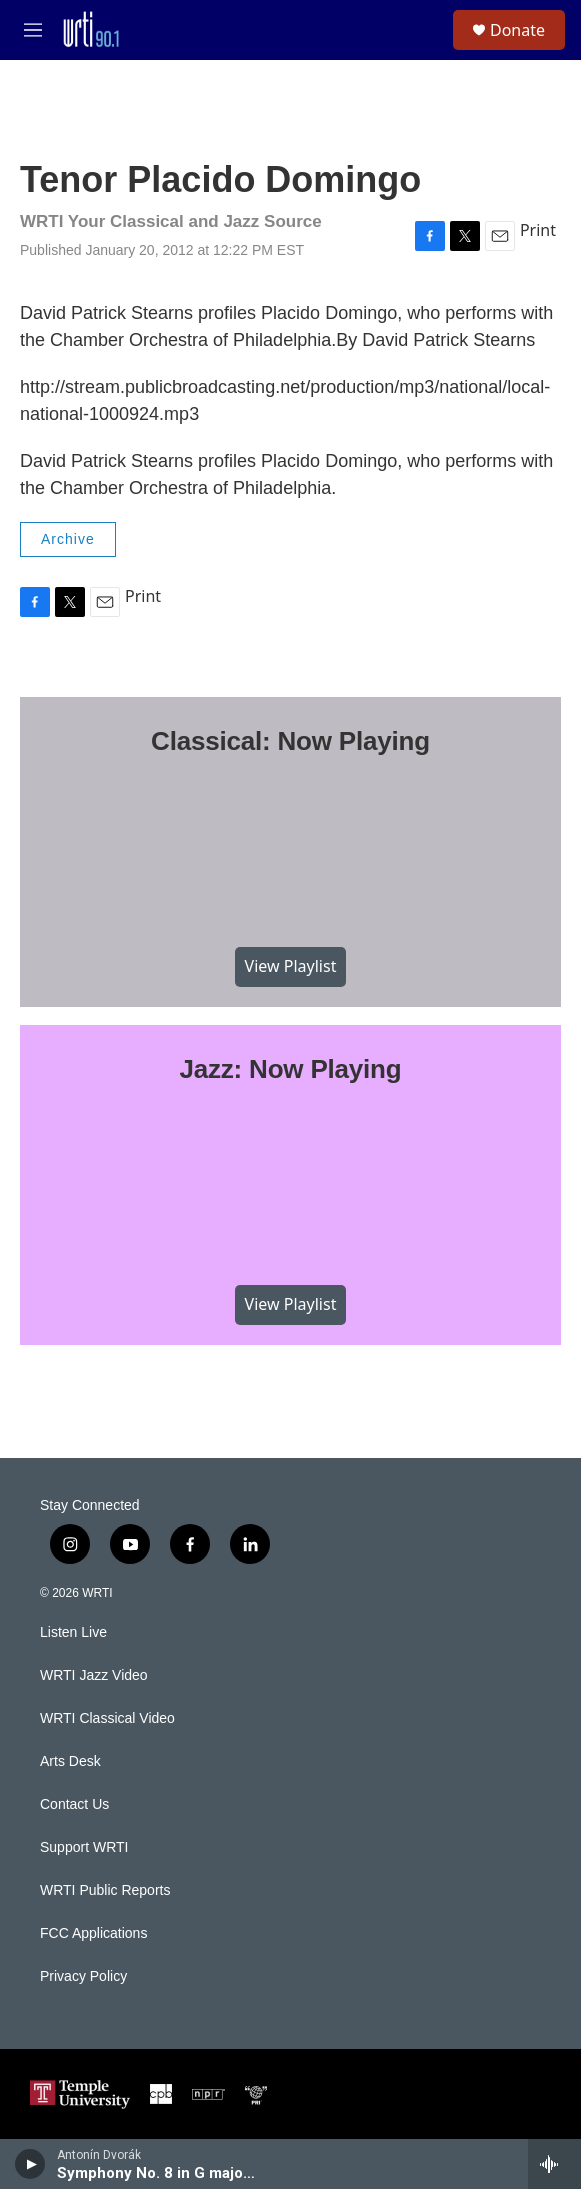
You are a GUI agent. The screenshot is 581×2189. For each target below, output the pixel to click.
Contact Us (74, 1804)
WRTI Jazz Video (94, 1675)
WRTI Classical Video (107, 1718)
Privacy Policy (83, 1976)
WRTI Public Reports (105, 1890)
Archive (68, 539)
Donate (517, 30)
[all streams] (554, 2164)
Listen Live (73, 1632)
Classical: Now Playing (290, 741)
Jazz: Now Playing (291, 1069)
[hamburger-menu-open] (33, 30)
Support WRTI (84, 1847)
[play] (30, 2164)
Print (538, 230)
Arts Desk (70, 1761)
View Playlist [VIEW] (291, 966)
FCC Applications (93, 1933)
